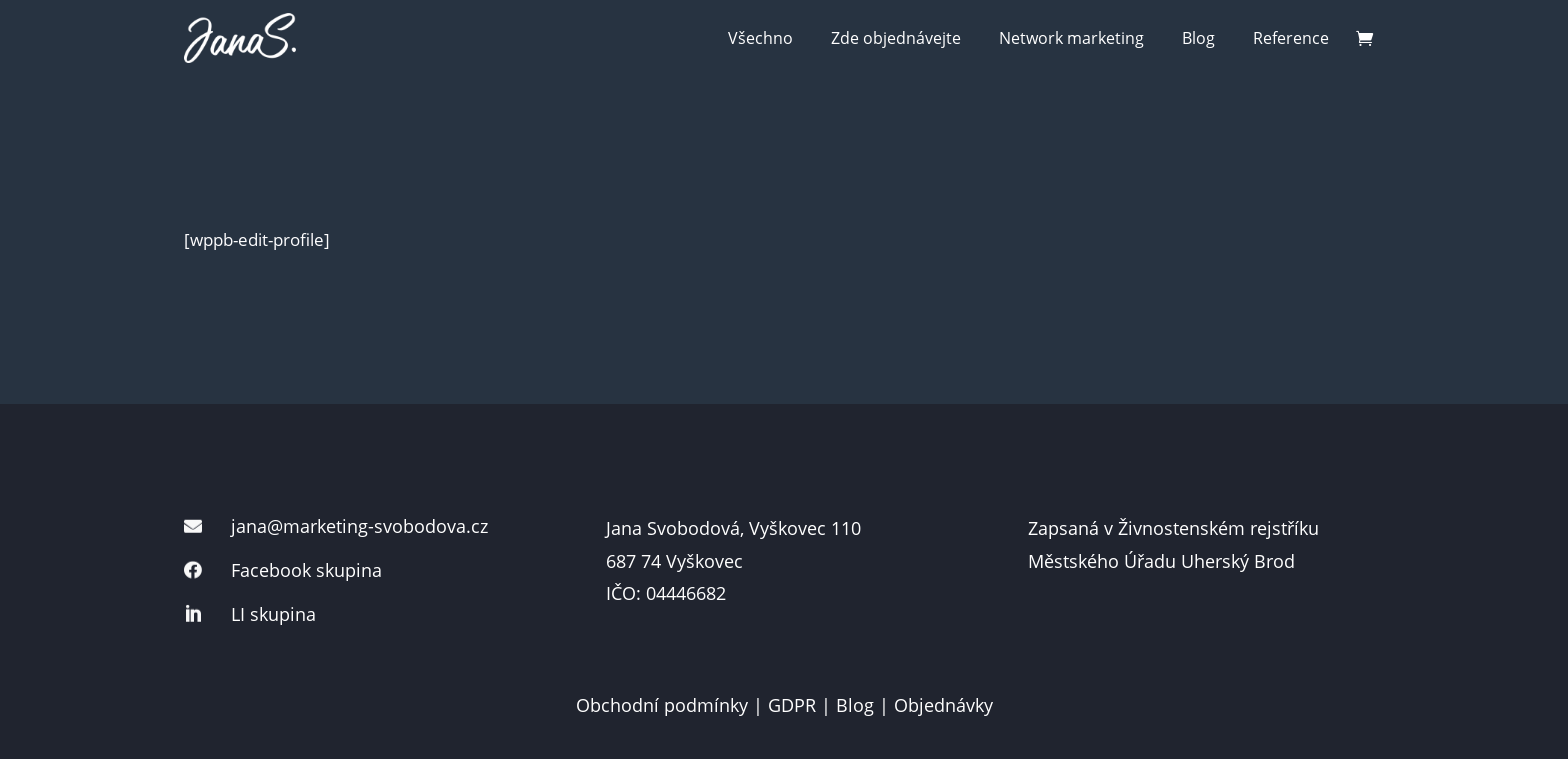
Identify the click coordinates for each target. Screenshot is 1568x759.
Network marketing (1071, 38)
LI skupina (273, 614)
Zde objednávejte (896, 38)
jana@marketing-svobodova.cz (359, 526)
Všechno (760, 38)
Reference (1291, 38)
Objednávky (943, 705)
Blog (1198, 38)
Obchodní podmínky (662, 705)
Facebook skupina (306, 570)
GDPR (792, 705)
